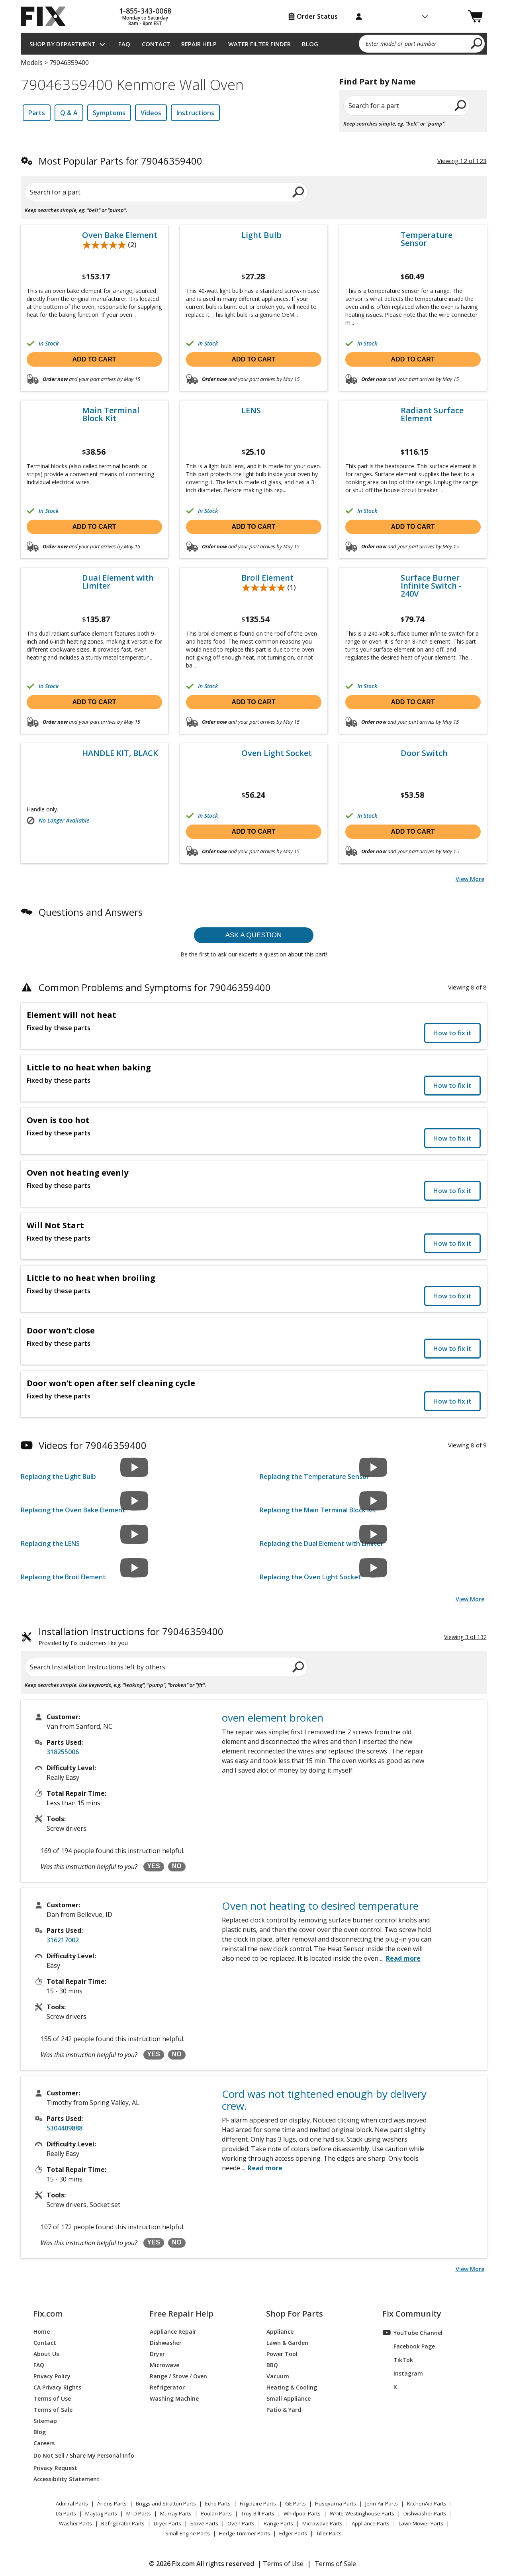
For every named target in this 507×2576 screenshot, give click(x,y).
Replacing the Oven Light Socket (310, 1577)
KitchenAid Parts (426, 2503)
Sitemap (45, 2420)
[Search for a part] (117, 192)
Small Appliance (288, 2398)
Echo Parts (218, 2503)
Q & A (69, 112)
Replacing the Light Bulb (58, 1476)
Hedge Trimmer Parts (244, 2533)
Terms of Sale (52, 2409)
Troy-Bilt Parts (257, 2513)
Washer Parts (75, 2523)
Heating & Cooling (291, 2387)
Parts (36, 112)
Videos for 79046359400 (93, 1445)
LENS (251, 410)
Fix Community (411, 2314)
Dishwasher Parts (424, 2513)
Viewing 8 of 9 (467, 1445)
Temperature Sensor (426, 239)
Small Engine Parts (187, 2533)
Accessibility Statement (66, 2478)
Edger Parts (293, 2533)
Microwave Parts (322, 2523)
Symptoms (109, 112)
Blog (310, 44)
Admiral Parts (72, 2503)
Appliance (280, 2331)
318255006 (63, 1751)
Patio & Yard (283, 2409)
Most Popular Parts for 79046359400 (120, 161)
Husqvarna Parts (335, 2503)
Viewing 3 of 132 (465, 1637)
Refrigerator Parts (123, 2523)
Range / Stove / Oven (178, 2376)
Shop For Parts (294, 2314)
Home (41, 2331)
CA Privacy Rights (57, 2387)
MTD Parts (138, 2513)
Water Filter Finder (259, 44)
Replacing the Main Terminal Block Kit (318, 1510)
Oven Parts (240, 2523)
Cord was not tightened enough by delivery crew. (324, 2100)
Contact (156, 44)
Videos (151, 112)
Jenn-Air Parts (381, 2503)
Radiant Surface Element (432, 414)
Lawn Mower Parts (421, 2523)
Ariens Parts (112, 2503)
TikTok (398, 2360)
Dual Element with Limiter (118, 582)
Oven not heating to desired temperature (320, 1906)
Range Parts (278, 2523)
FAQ (124, 44)
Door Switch (424, 753)
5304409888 (64, 2128)
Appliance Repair (173, 2331)
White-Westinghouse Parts (362, 2513)
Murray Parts (176, 2513)
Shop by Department (62, 44)
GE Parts (295, 2503)
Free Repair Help (181, 2314)
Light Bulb (261, 235)
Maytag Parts (101, 2513)
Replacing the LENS (50, 1543)
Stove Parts (204, 2523)
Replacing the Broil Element (63, 1577)
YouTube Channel (412, 2332)
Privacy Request (55, 2467)
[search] (477, 43)
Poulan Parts (216, 2513)
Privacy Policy (51, 2376)
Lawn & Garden (287, 2342)
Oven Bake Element (119, 235)
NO (177, 1866)
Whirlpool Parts (302, 2513)
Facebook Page (409, 2346)
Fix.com (48, 2314)
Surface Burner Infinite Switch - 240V (431, 586)
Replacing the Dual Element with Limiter (322, 1543)
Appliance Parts (371, 2523)
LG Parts (66, 2513)
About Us (46, 2353)
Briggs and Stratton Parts (166, 2503)
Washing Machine (174, 2398)
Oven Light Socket (276, 753)
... (400, 1958)
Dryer (157, 2353)
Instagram (403, 2373)
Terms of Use (52, 2398)
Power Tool (282, 2353)
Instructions (195, 112)
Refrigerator (167, 2387)
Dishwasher (166, 2342)
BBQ (272, 2364)
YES (153, 1866)
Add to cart (94, 359)
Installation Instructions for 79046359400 (131, 1637)
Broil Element (267, 578)
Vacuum (277, 2376)
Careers (44, 2442)
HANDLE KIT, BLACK (120, 753)
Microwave (164, 2364)
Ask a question (253, 935)
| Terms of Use (280, 2563)
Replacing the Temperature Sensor (314, 1476)
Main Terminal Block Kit (110, 414)
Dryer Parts (167, 2523)
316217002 (63, 1940)
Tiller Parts (329, 2533)
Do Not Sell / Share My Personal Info (80, 2455)
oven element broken (272, 1717)
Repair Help (199, 44)
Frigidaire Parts (258, 2503)
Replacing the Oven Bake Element (73, 1510)
